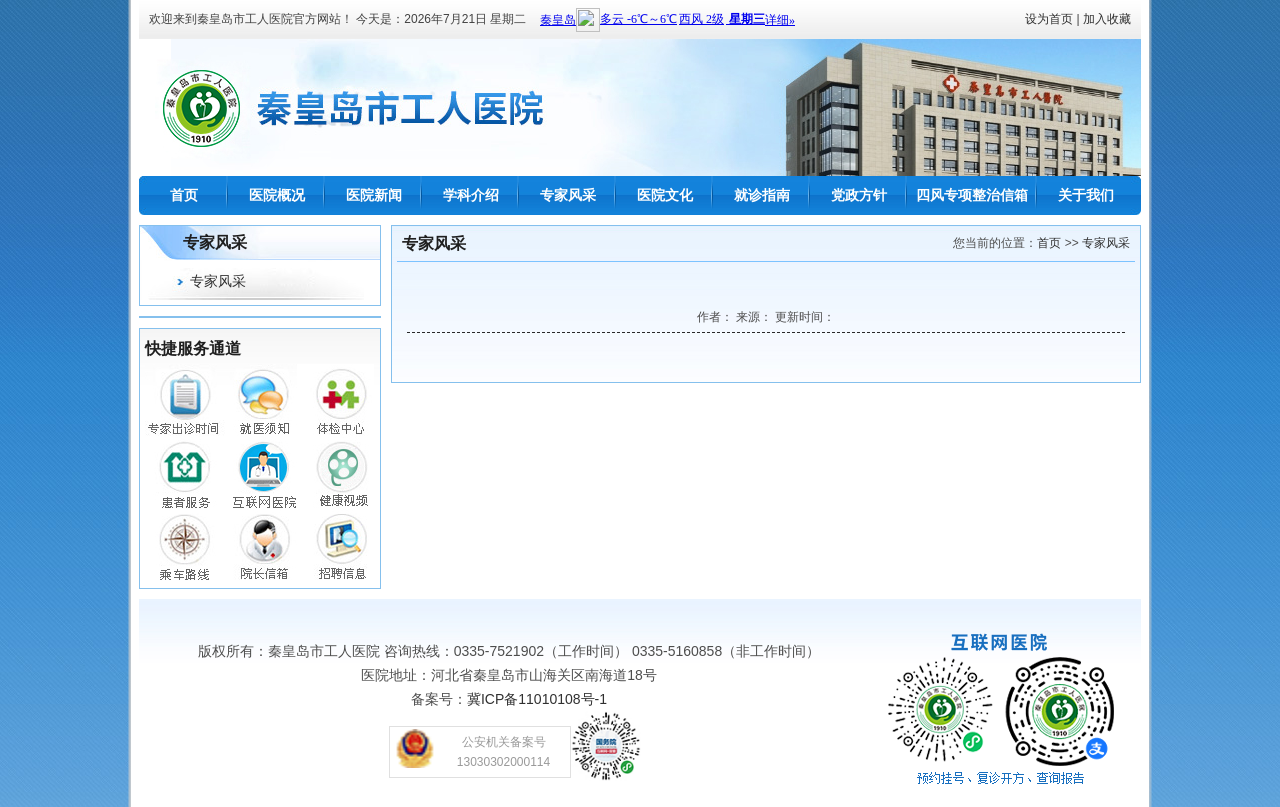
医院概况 (277, 195)
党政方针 (859, 195)
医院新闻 (374, 195)
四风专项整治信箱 (972, 195)
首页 (184, 195)
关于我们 (1086, 195)
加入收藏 (1107, 19)
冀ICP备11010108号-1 (537, 699)
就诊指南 (762, 195)
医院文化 (665, 195)
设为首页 (1049, 19)
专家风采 (568, 195)
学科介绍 (471, 195)
